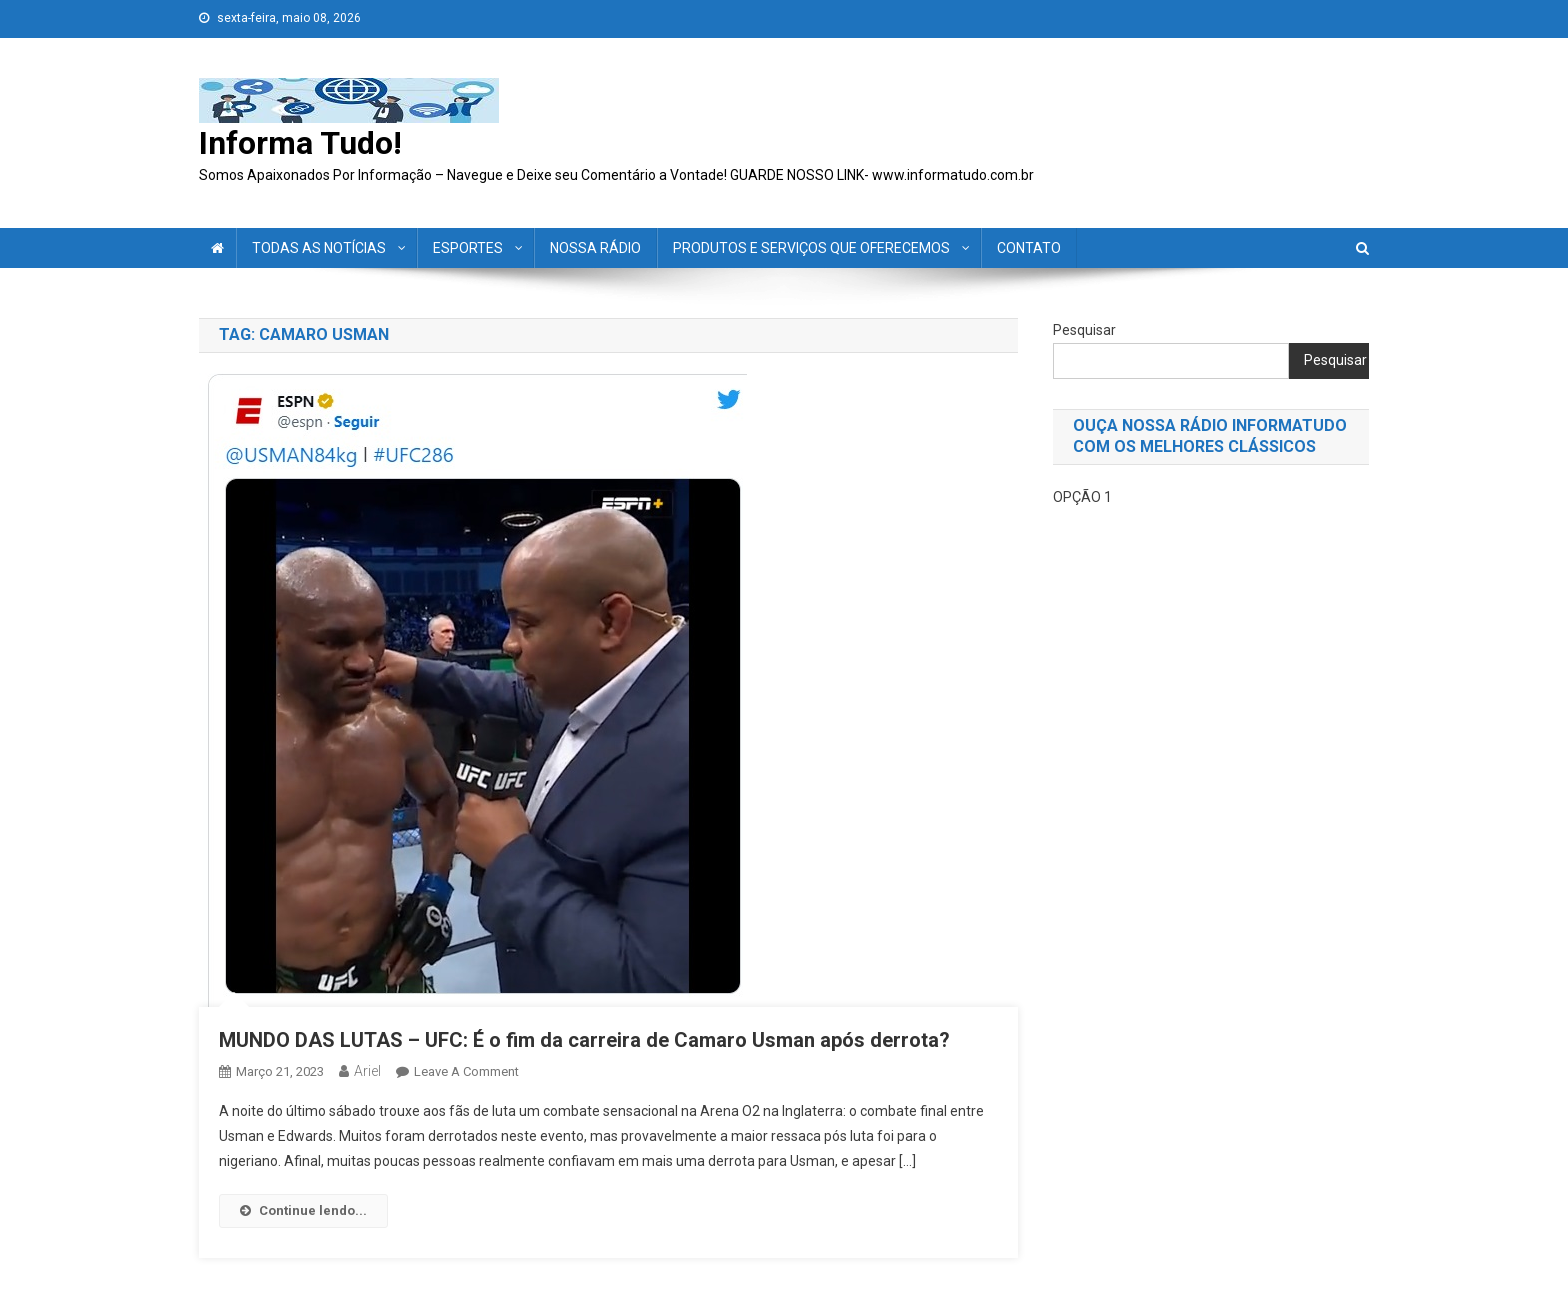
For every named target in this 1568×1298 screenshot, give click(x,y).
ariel (367, 1071)
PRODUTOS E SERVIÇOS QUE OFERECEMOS (811, 248)
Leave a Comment (466, 1071)
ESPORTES (468, 248)
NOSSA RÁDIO (595, 248)
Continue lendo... (303, 1210)
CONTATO (1029, 248)
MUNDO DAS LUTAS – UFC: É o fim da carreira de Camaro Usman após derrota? (584, 1040)
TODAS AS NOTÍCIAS (319, 248)
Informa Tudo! (300, 143)
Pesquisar (1084, 330)
